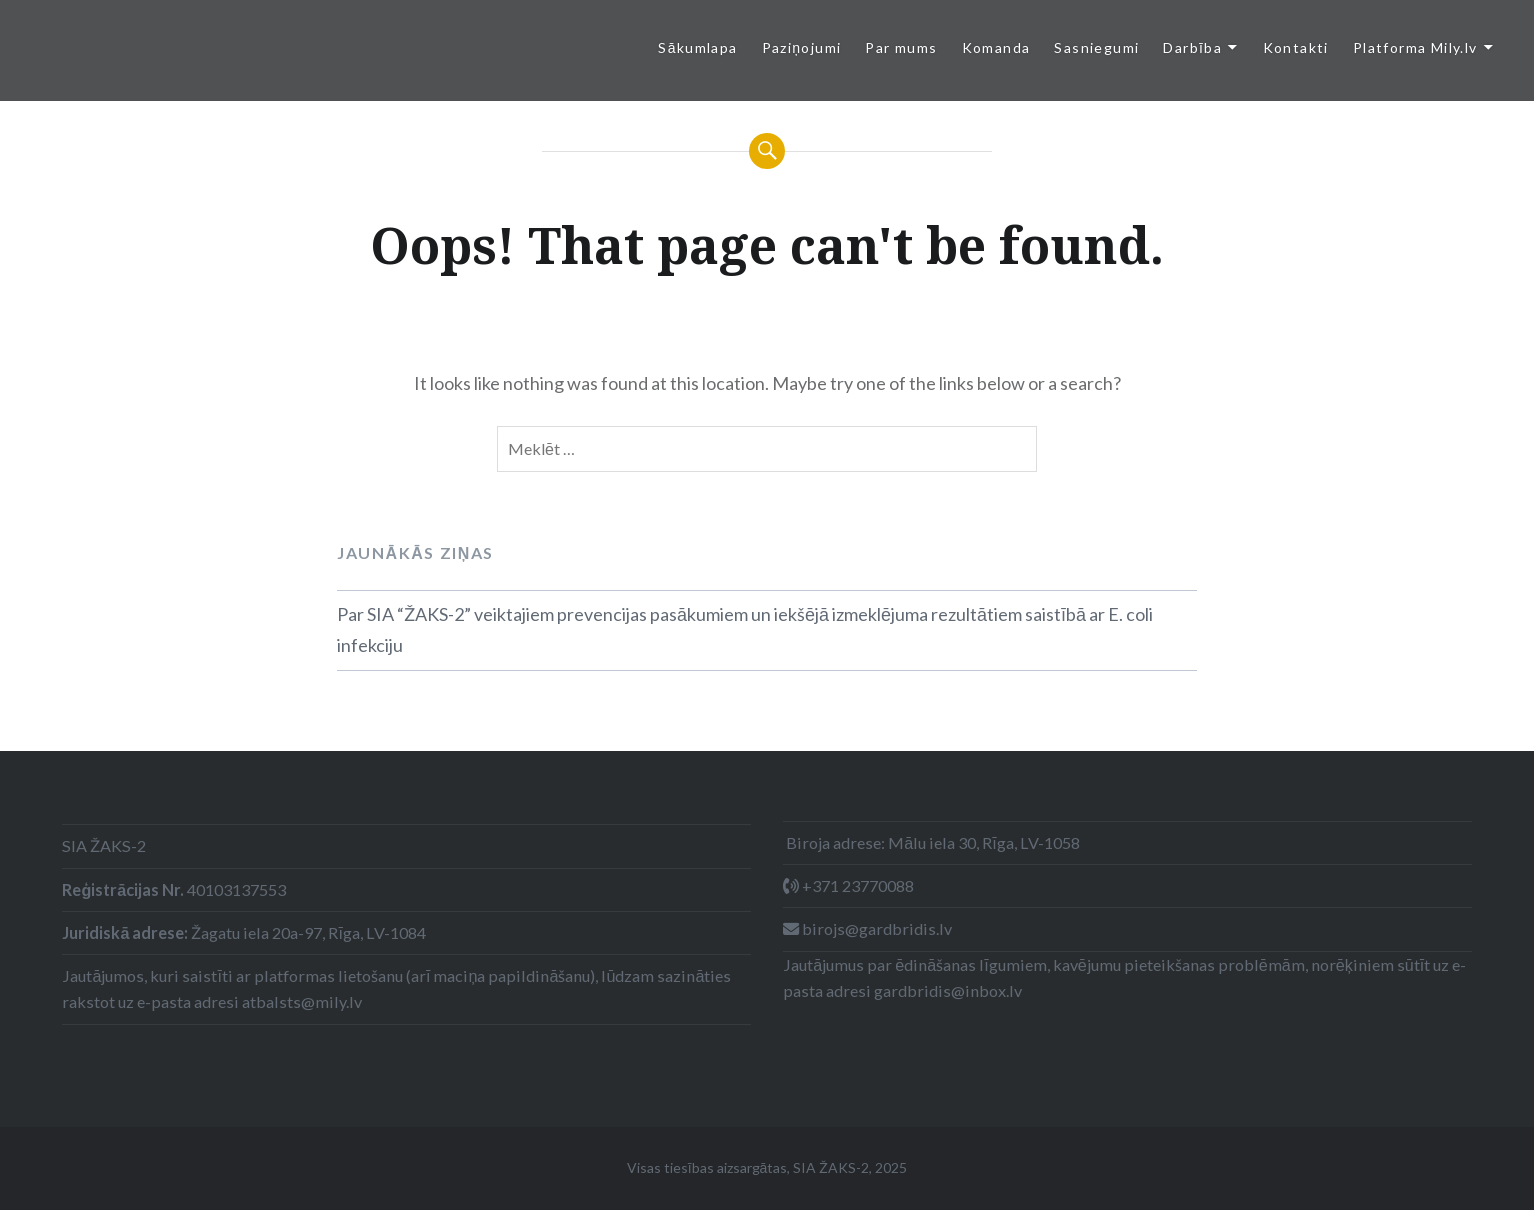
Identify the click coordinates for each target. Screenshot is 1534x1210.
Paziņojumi (802, 47)
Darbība (1192, 47)
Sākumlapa (697, 47)
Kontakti (1296, 47)
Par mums (901, 47)
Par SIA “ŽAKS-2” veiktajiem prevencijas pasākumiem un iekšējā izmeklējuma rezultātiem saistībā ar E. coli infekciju (745, 630)
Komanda (996, 47)
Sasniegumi (1096, 47)
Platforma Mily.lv (1415, 47)
